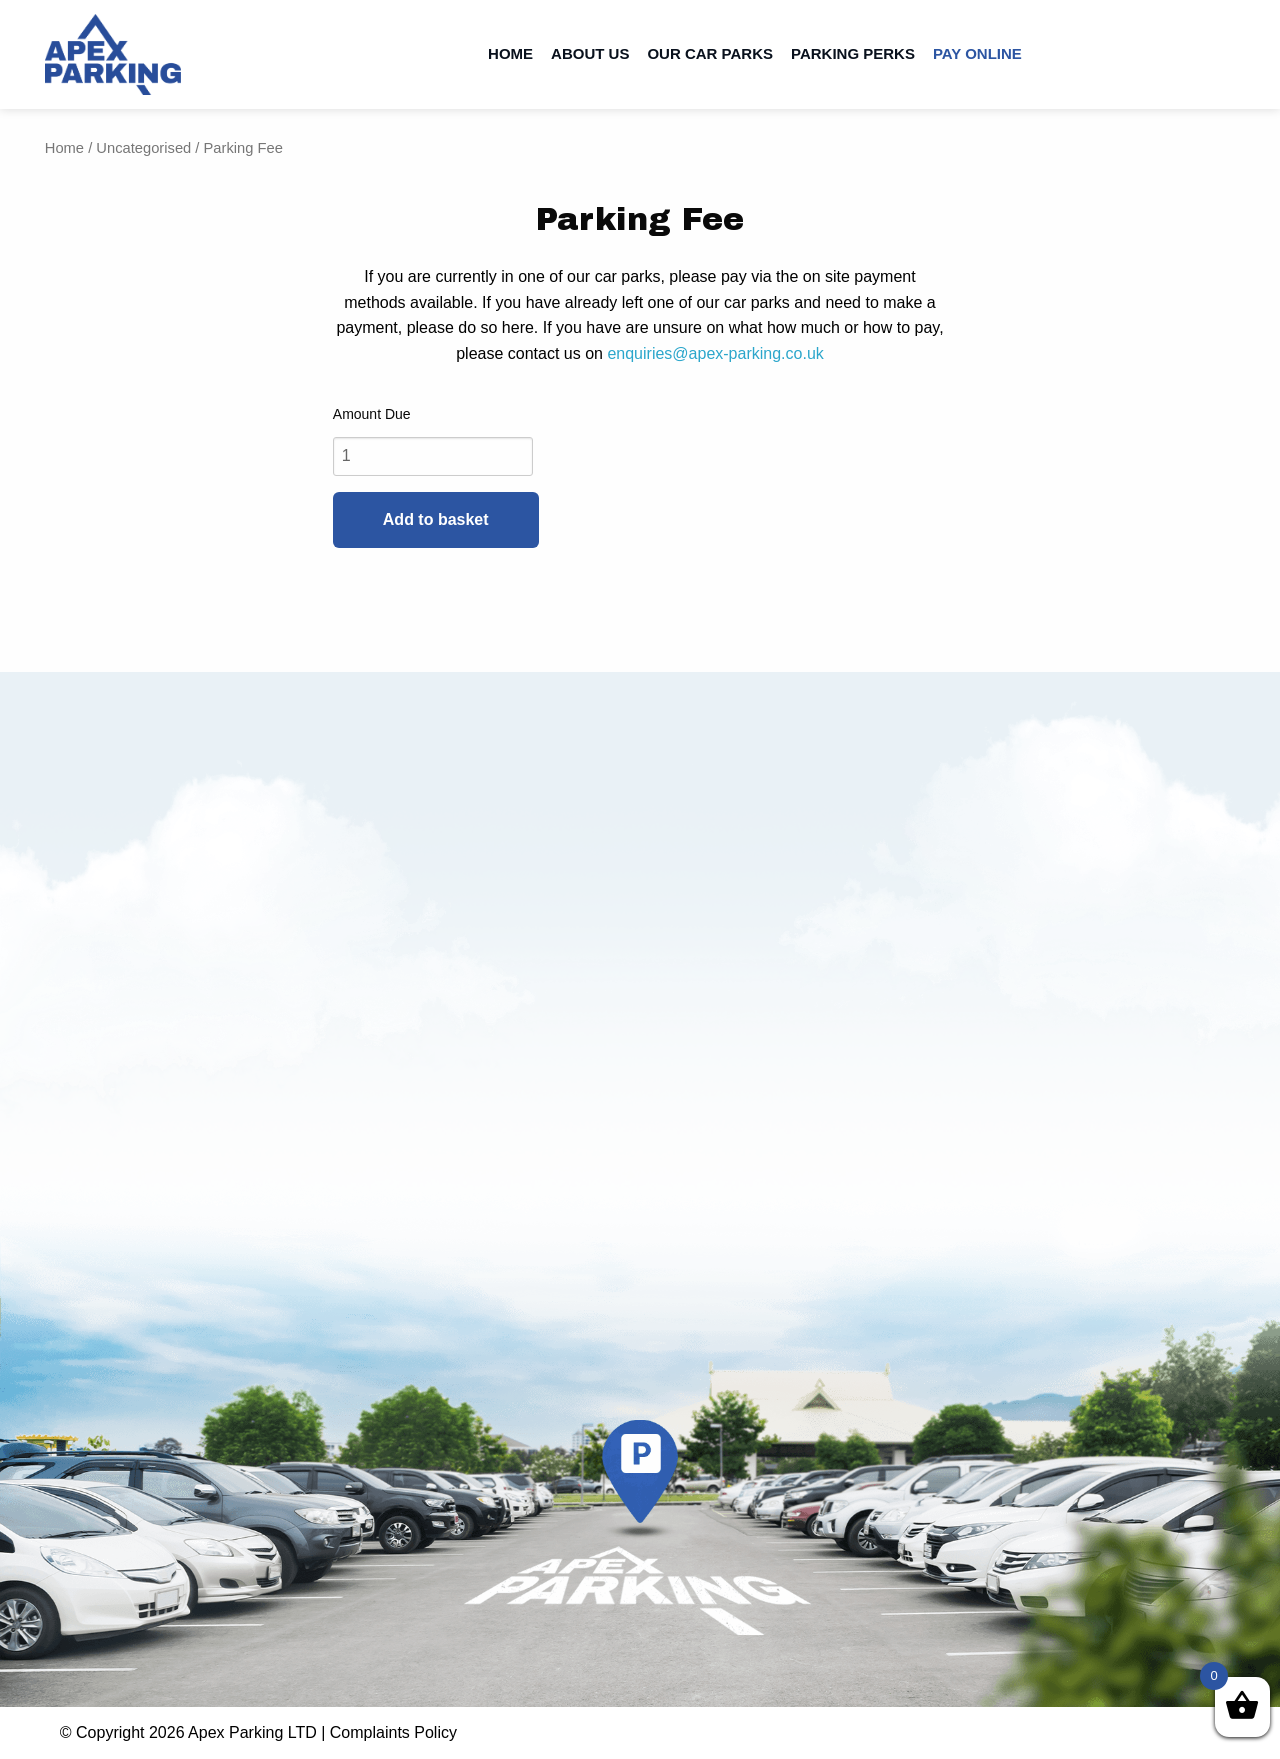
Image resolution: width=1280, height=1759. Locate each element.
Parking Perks (853, 53)
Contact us (1198, 54)
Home (510, 53)
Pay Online (977, 53)
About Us (590, 53)
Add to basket (436, 519)
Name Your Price (640, 414)
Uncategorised (143, 148)
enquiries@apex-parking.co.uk (715, 353)
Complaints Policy (393, 1732)
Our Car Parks (710, 53)
